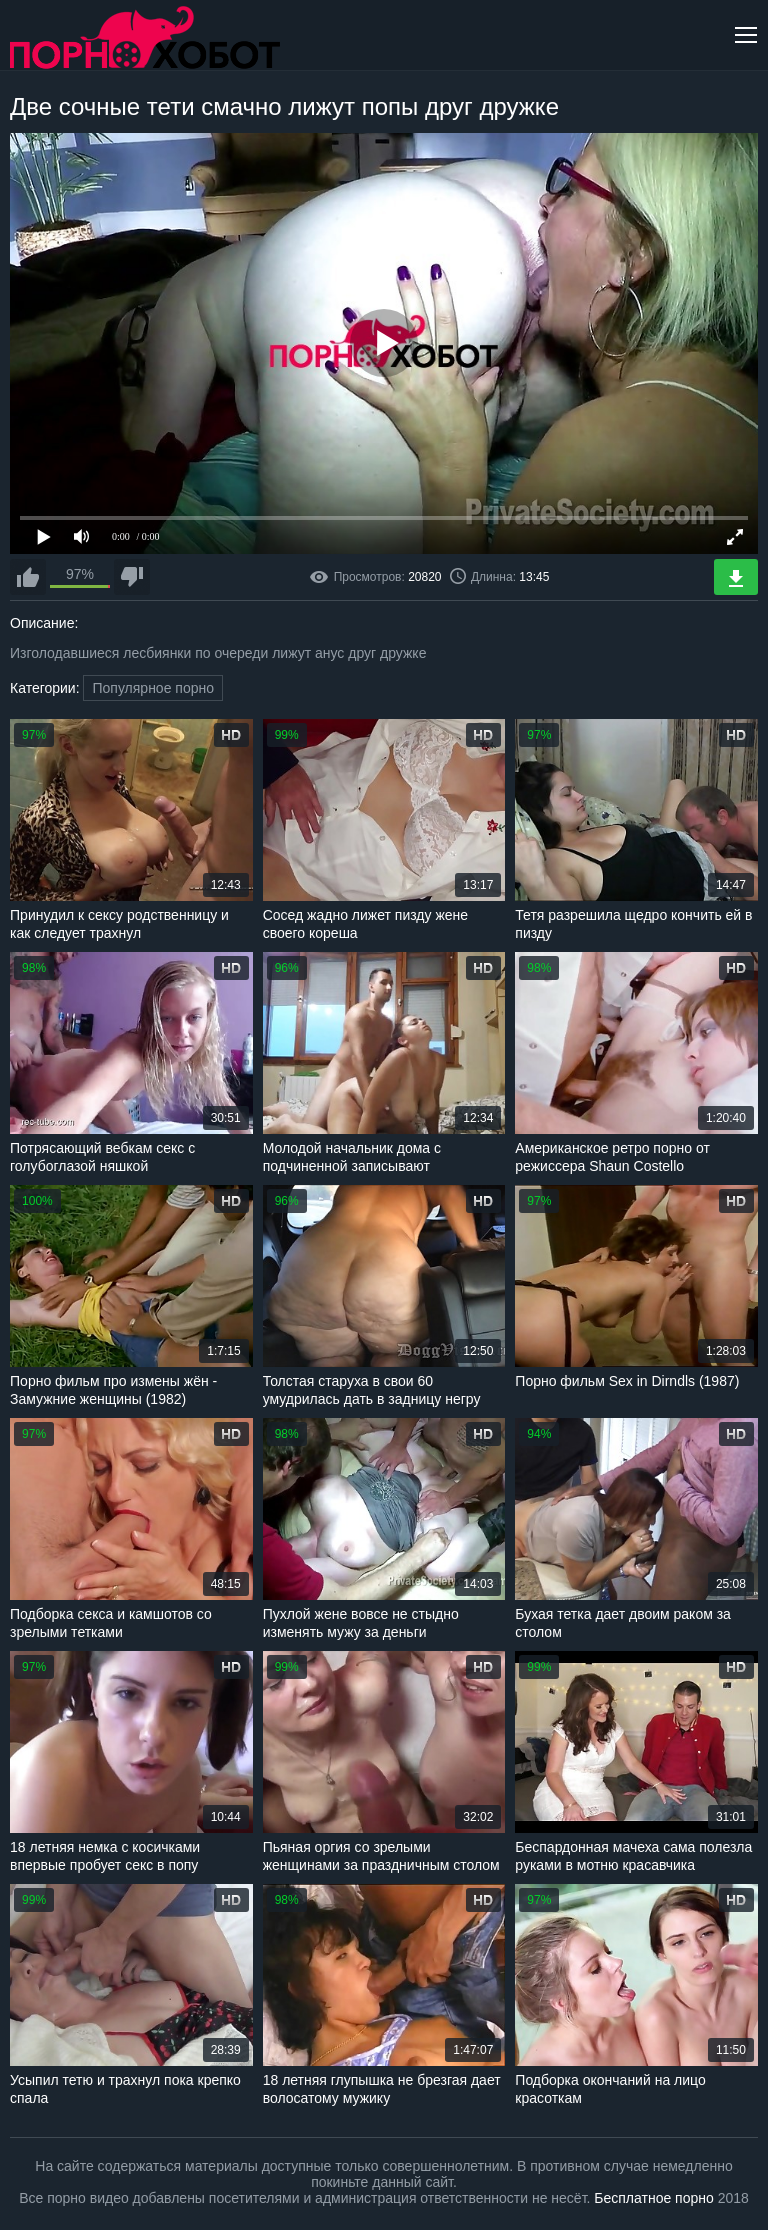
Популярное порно (153, 688)
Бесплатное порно (653, 2198)
